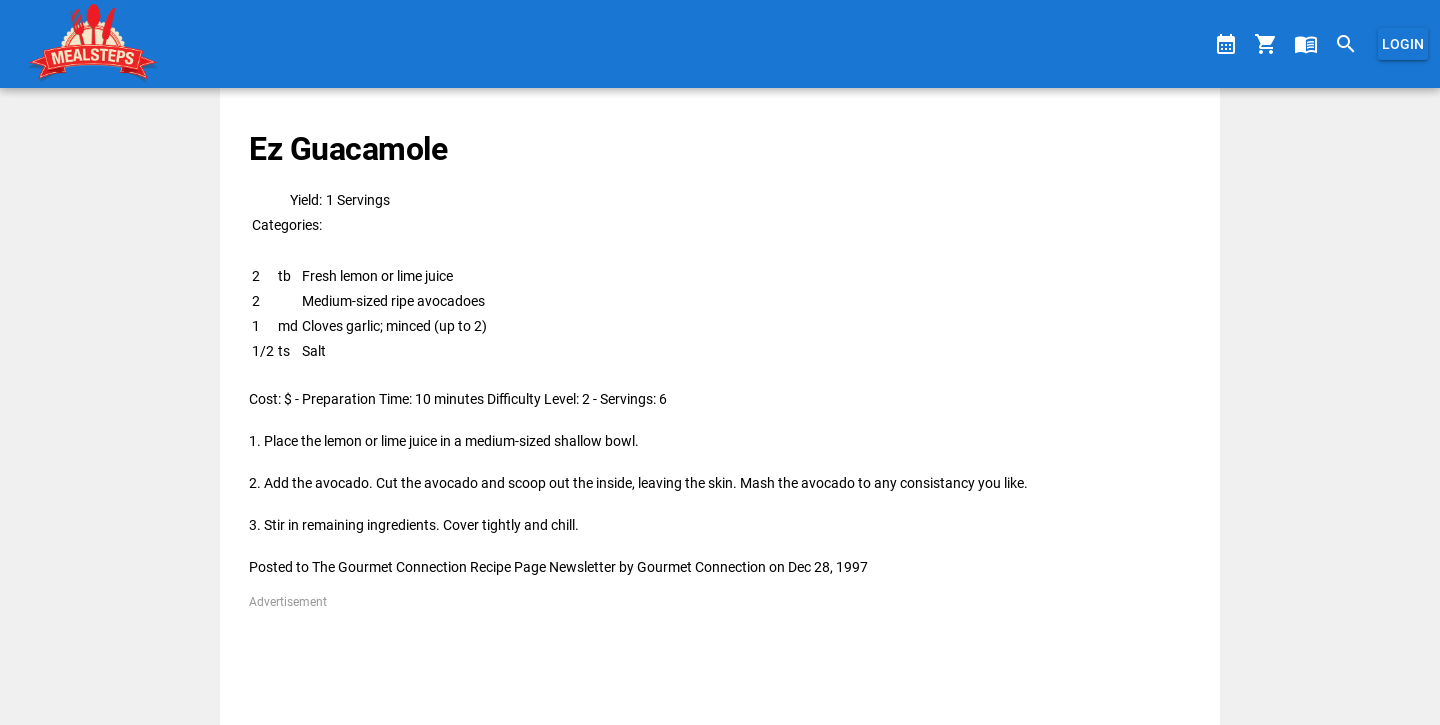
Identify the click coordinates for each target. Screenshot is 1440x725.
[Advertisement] (719, 656)
